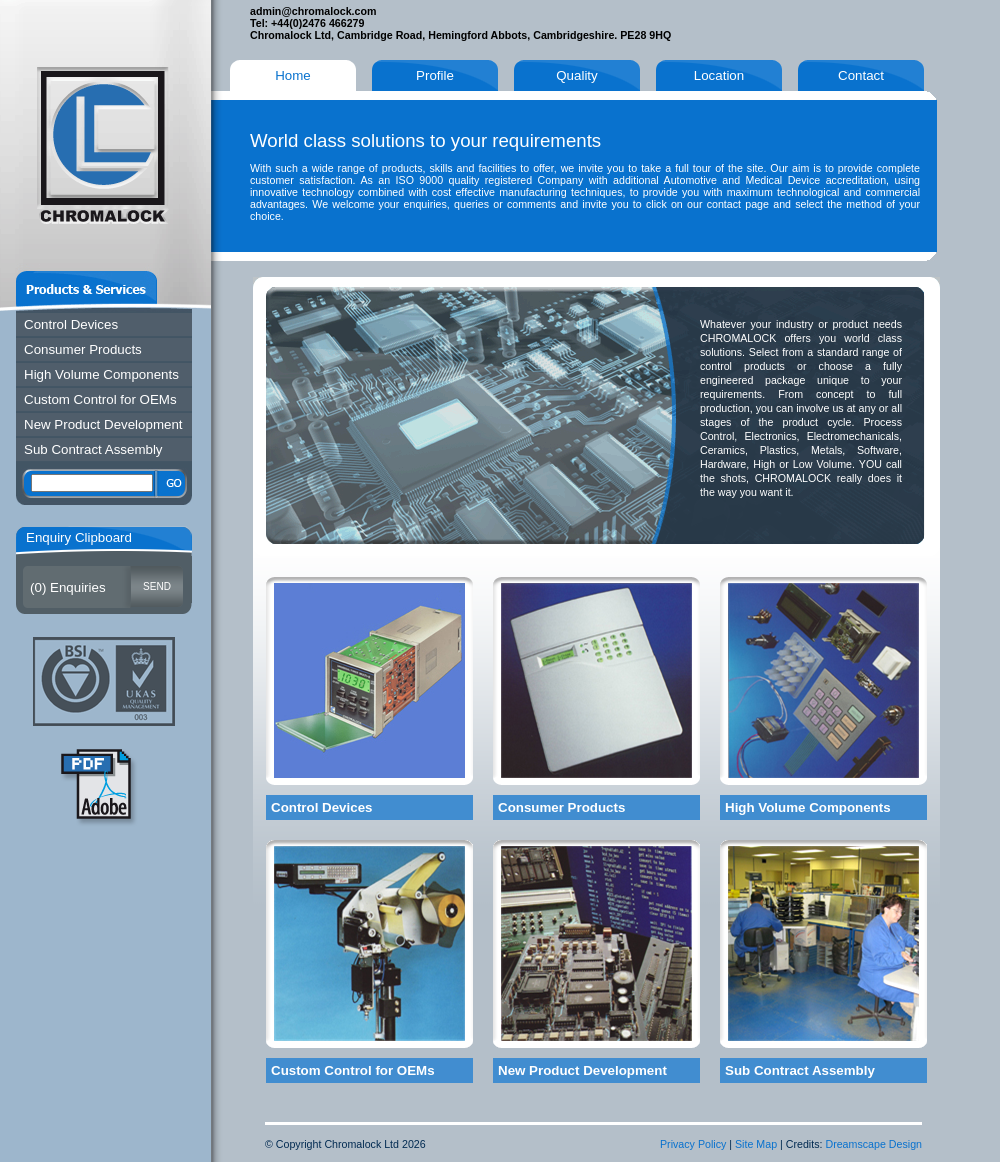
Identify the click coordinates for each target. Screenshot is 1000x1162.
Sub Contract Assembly (93, 449)
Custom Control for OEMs (100, 399)
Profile (435, 75)
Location (719, 75)
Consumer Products (83, 349)
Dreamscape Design (873, 1144)
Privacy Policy (693, 1144)
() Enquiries (68, 587)
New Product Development (103, 424)
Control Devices (71, 324)
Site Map (756, 1144)
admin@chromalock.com (313, 11)
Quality (576, 75)
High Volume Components (101, 374)
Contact (861, 75)
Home (293, 75)
